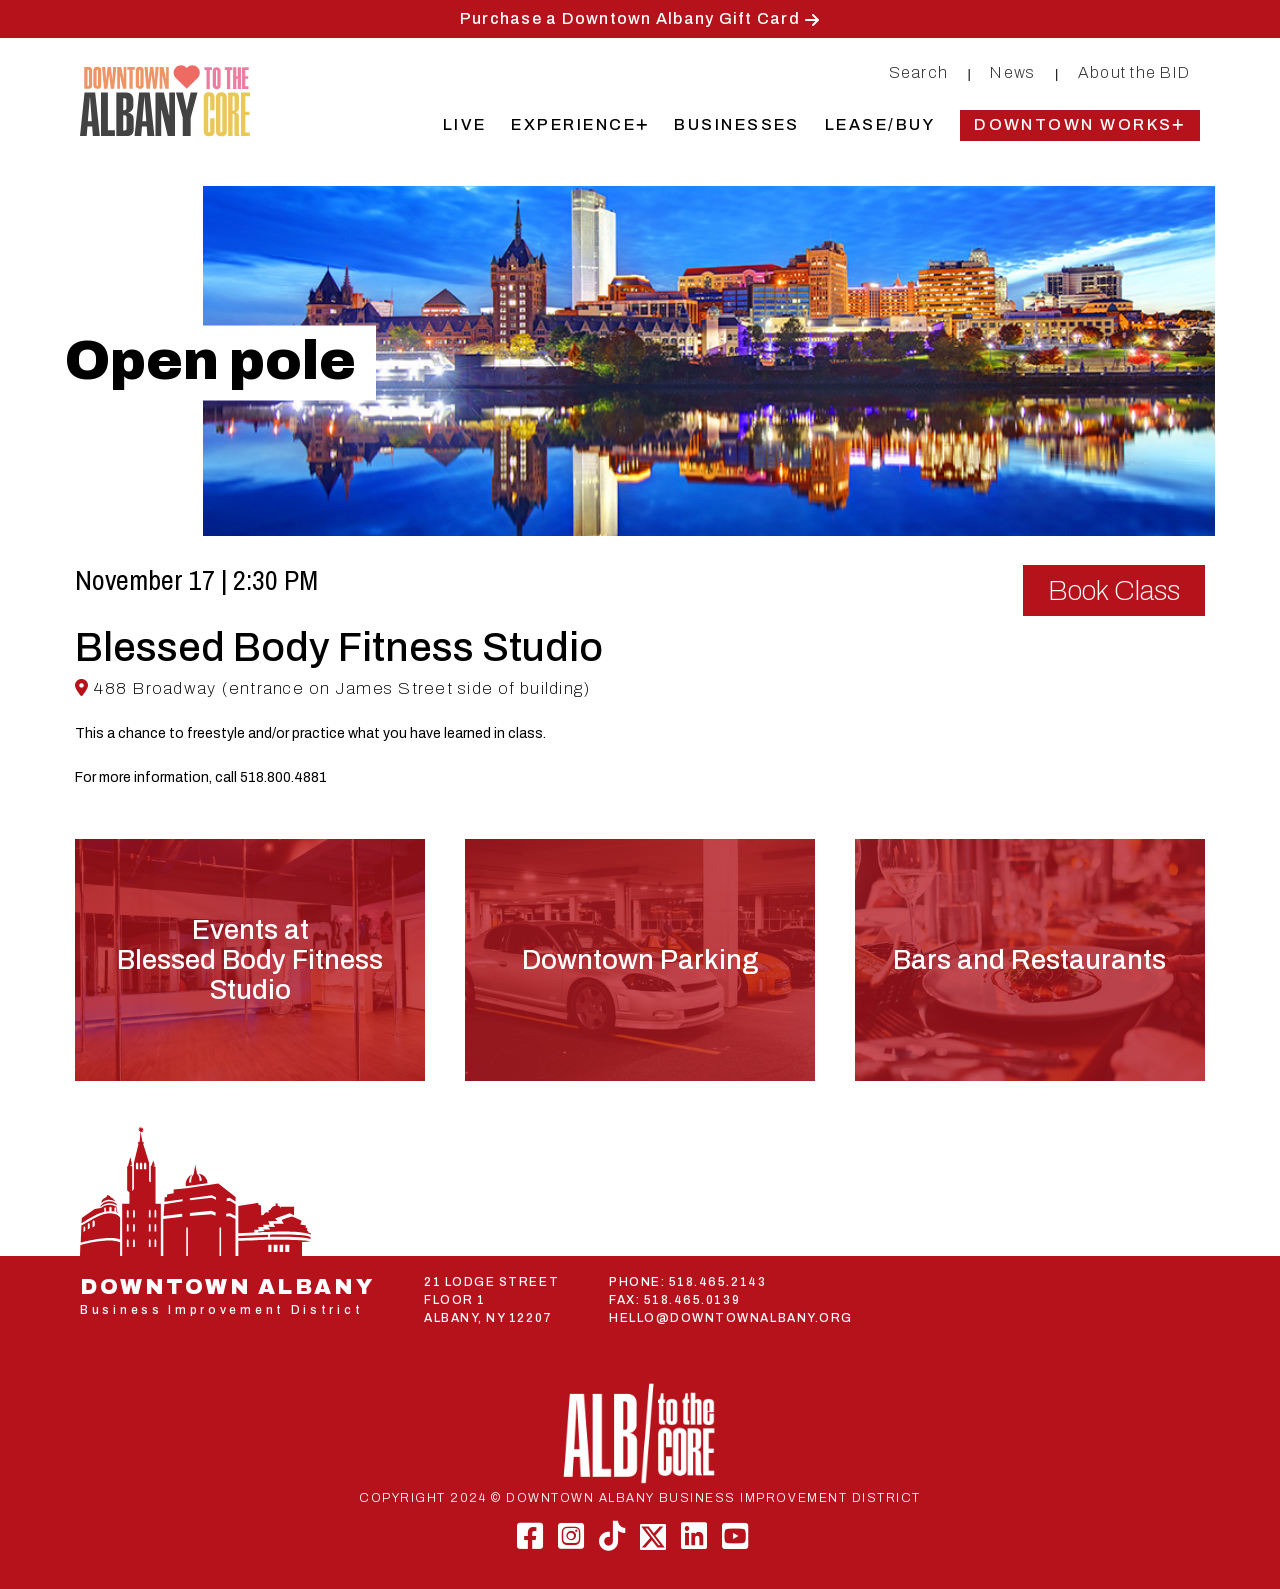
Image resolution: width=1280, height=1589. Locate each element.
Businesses (737, 124)
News (1012, 72)
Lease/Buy (880, 124)
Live (465, 124)
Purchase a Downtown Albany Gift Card (630, 18)
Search (919, 72)
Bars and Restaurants (1029, 960)
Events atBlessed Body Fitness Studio (250, 960)
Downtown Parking (640, 960)
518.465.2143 (717, 1282)
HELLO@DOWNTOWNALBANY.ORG (731, 1318)
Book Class (1114, 590)
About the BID (1134, 72)
